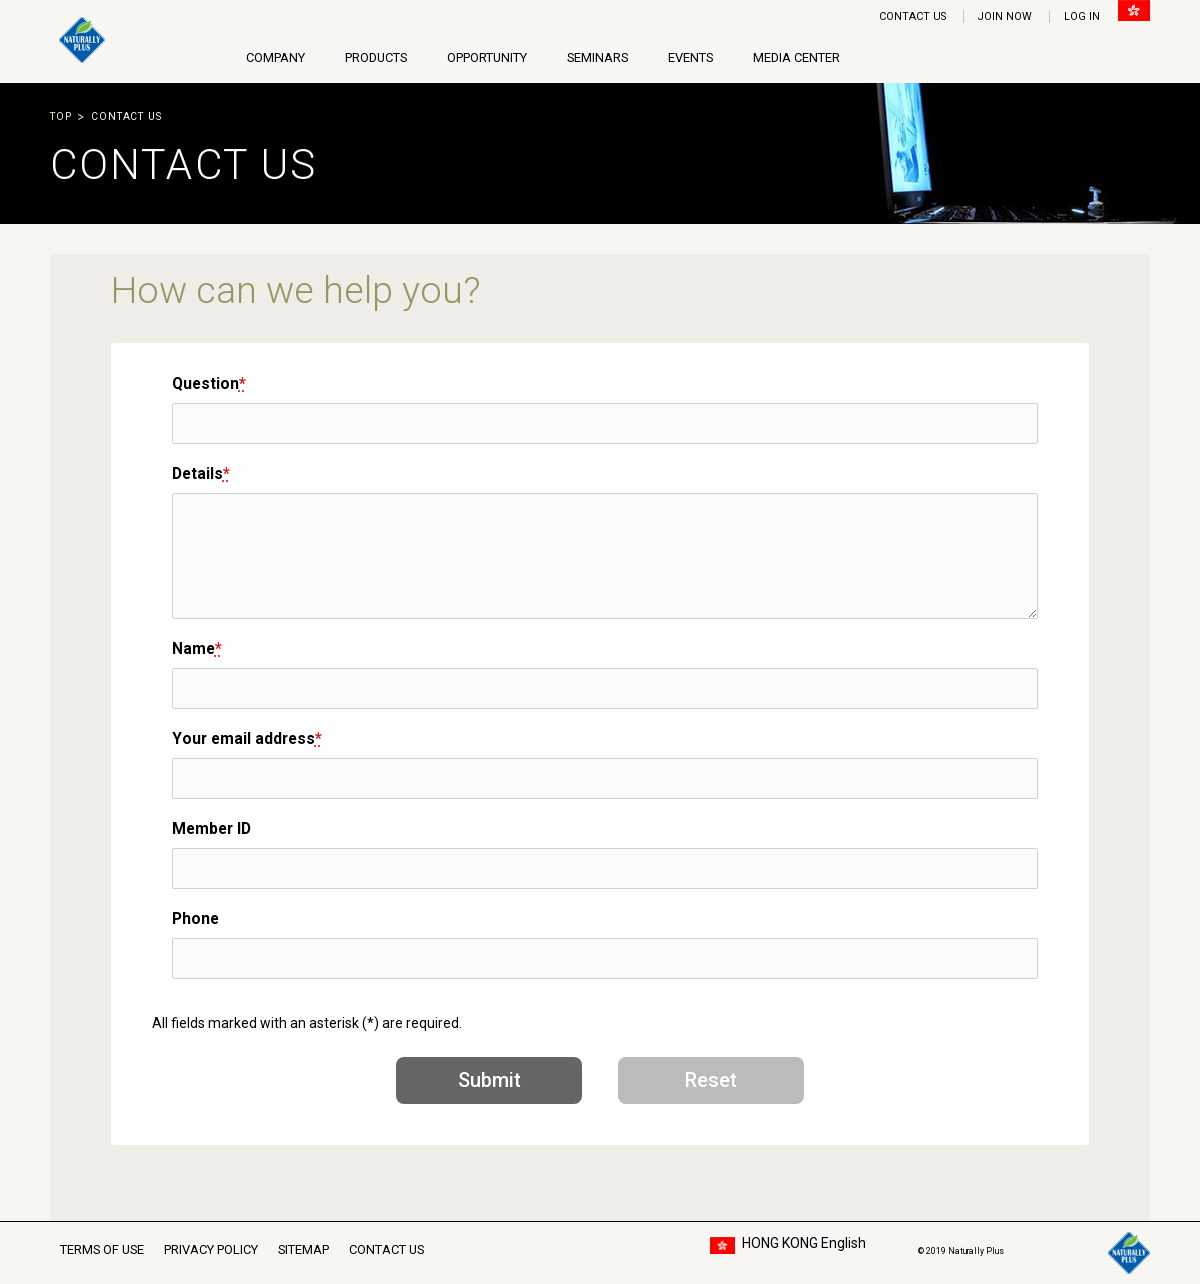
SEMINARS (597, 57)
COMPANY (275, 57)
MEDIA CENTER (796, 57)
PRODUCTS (376, 57)
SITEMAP (303, 1249)
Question (209, 383)
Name (197, 648)
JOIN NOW (1005, 16)
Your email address (247, 738)
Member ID (211, 828)
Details (201, 473)
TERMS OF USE (102, 1249)
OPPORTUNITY (487, 57)
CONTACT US (912, 16)
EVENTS (690, 57)
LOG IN (1082, 16)
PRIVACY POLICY (211, 1249)
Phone (195, 918)
